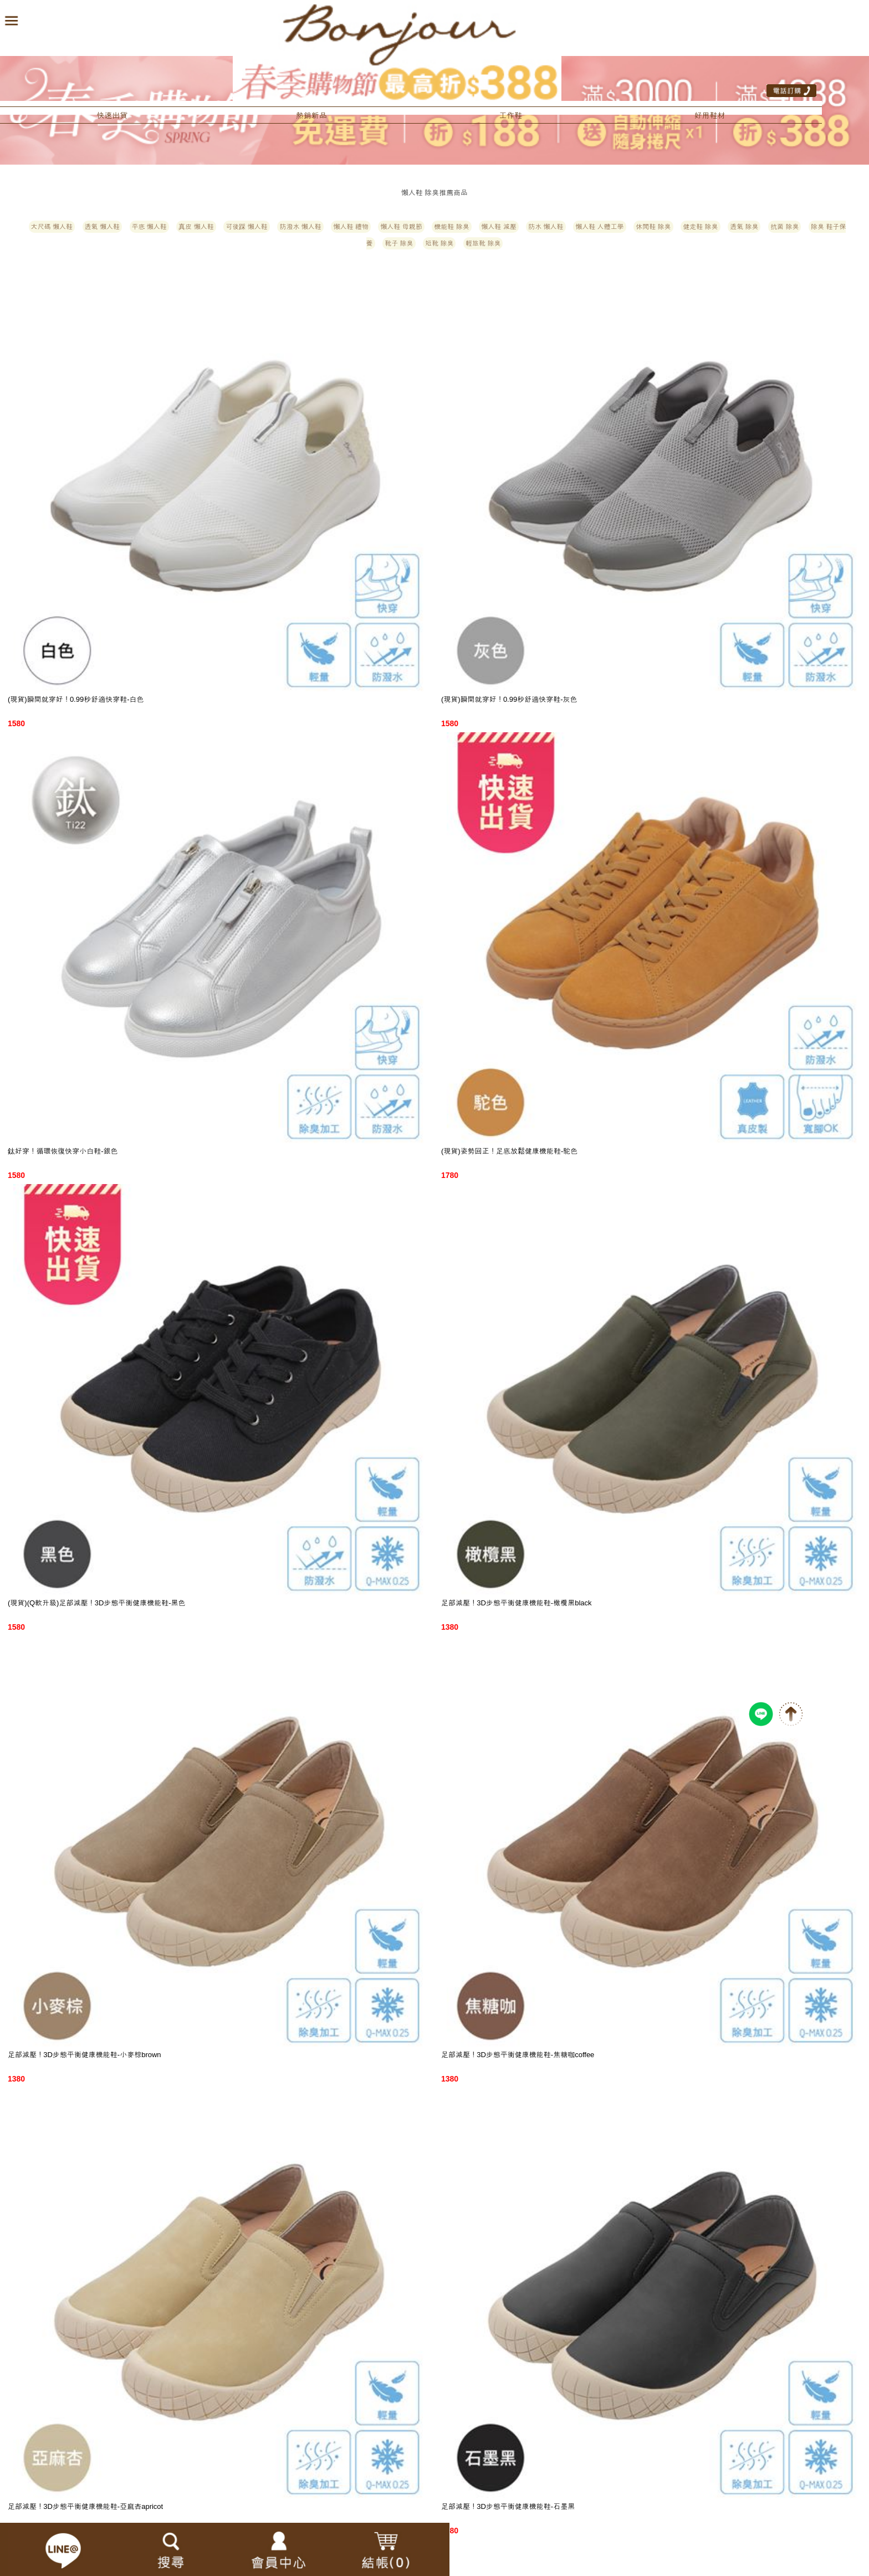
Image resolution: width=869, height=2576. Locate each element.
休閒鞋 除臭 (653, 227)
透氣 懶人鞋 (102, 227)
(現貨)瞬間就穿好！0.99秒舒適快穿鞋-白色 (76, 699)
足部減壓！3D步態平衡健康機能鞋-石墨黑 (508, 2506)
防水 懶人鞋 (545, 227)
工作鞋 (510, 115)
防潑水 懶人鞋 (300, 227)
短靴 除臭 (439, 243)
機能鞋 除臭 (451, 227)
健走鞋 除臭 (700, 227)
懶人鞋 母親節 (401, 227)
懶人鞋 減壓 (498, 227)
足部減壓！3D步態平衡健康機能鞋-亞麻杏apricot (85, 2506)
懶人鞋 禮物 (350, 227)
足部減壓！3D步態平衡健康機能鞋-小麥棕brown (84, 2054)
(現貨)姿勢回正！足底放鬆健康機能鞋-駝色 (509, 1151)
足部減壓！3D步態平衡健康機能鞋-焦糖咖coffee (517, 2054)
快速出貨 (111, 115)
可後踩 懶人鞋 (246, 227)
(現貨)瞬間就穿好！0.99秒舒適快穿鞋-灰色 (509, 699)
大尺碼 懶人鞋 (52, 227)
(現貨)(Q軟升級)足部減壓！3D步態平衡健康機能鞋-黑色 (97, 1603)
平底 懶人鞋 (149, 227)
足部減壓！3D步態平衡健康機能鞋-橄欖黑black (516, 1603)
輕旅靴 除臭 (483, 243)
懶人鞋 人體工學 (599, 227)
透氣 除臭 (744, 227)
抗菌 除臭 (784, 227)
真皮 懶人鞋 (195, 227)
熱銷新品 (311, 115)
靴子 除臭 (399, 243)
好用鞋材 (709, 115)
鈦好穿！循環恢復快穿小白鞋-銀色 (63, 1151)
